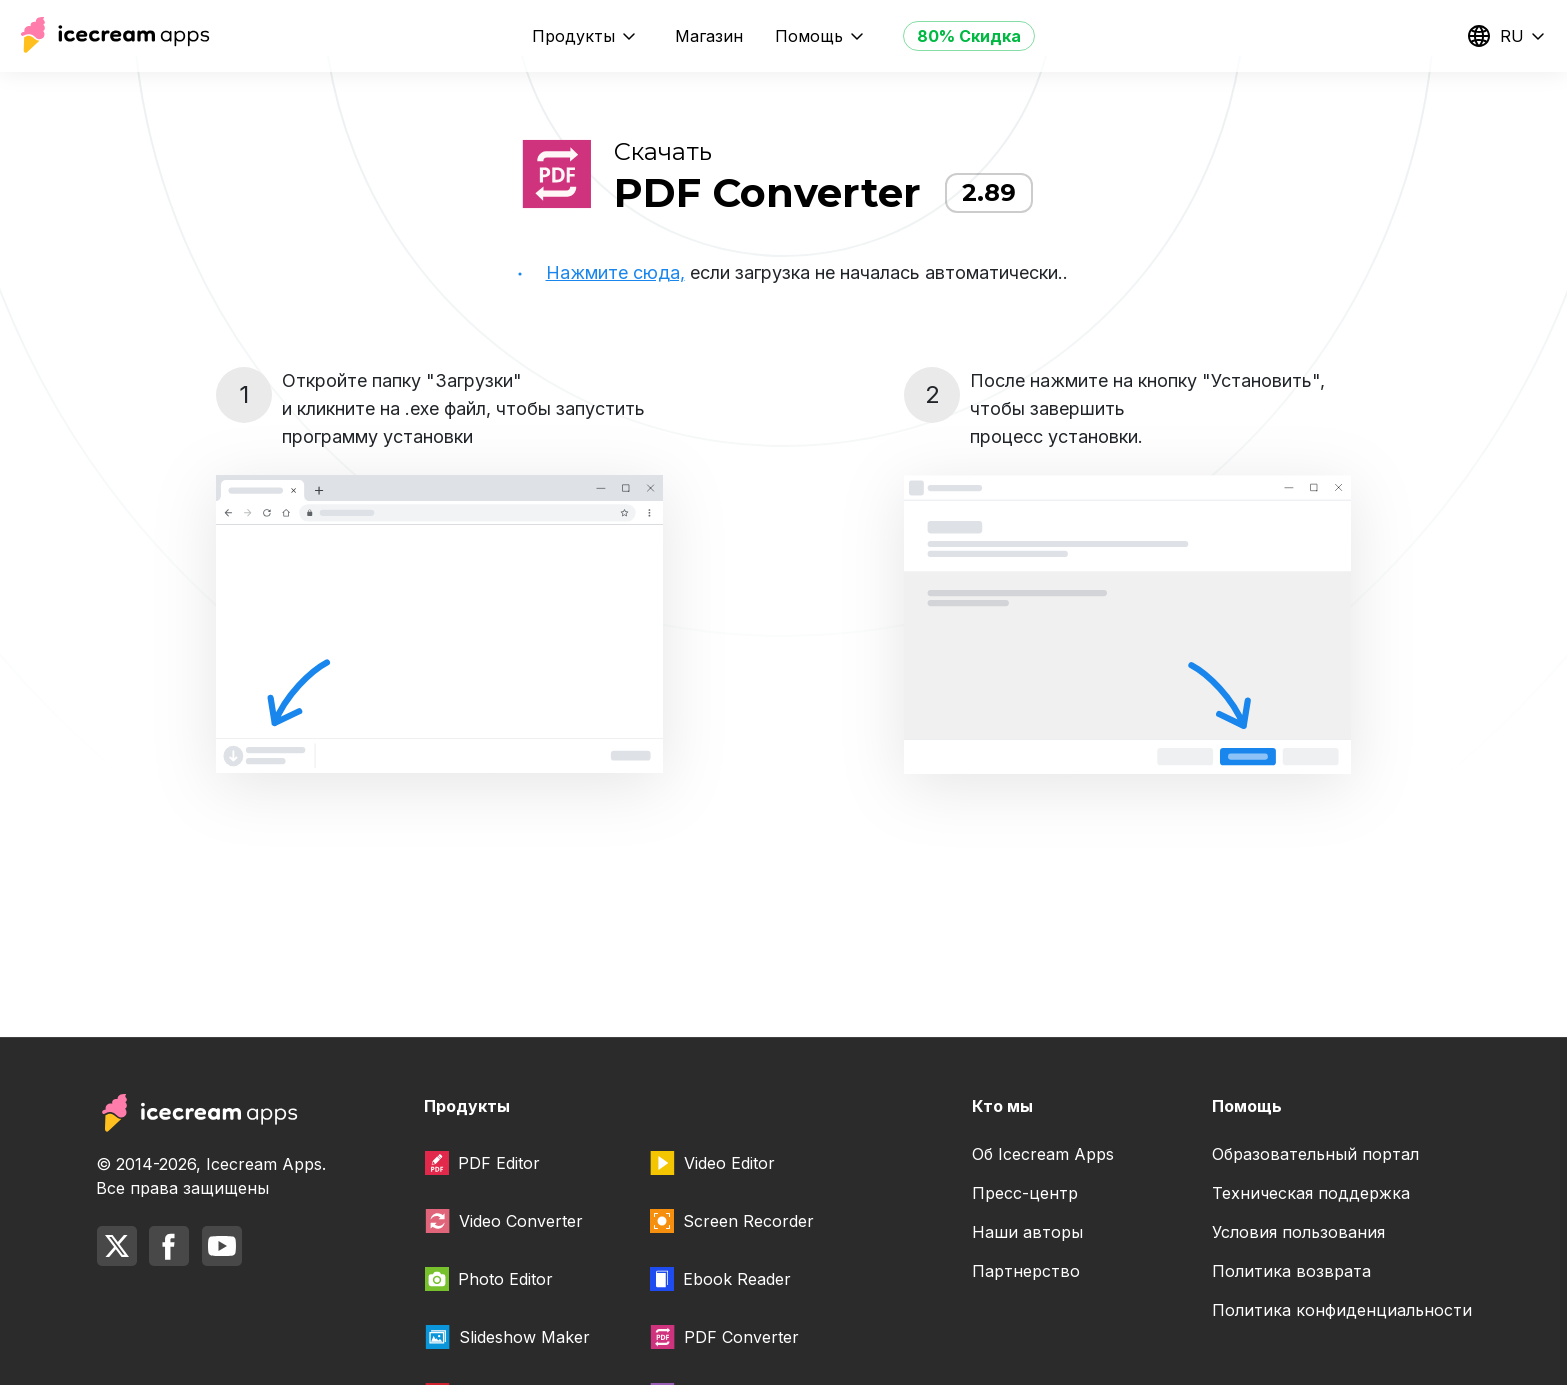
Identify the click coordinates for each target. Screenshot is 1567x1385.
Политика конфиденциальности (1342, 1310)
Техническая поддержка (1311, 1193)
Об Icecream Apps (1043, 1154)
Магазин (709, 36)
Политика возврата (1291, 1271)
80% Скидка (969, 36)
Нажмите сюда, (615, 272)
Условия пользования (1298, 1232)
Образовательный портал (1315, 1154)
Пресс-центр (1025, 1193)
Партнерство (1026, 1271)
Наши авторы (1027, 1232)
